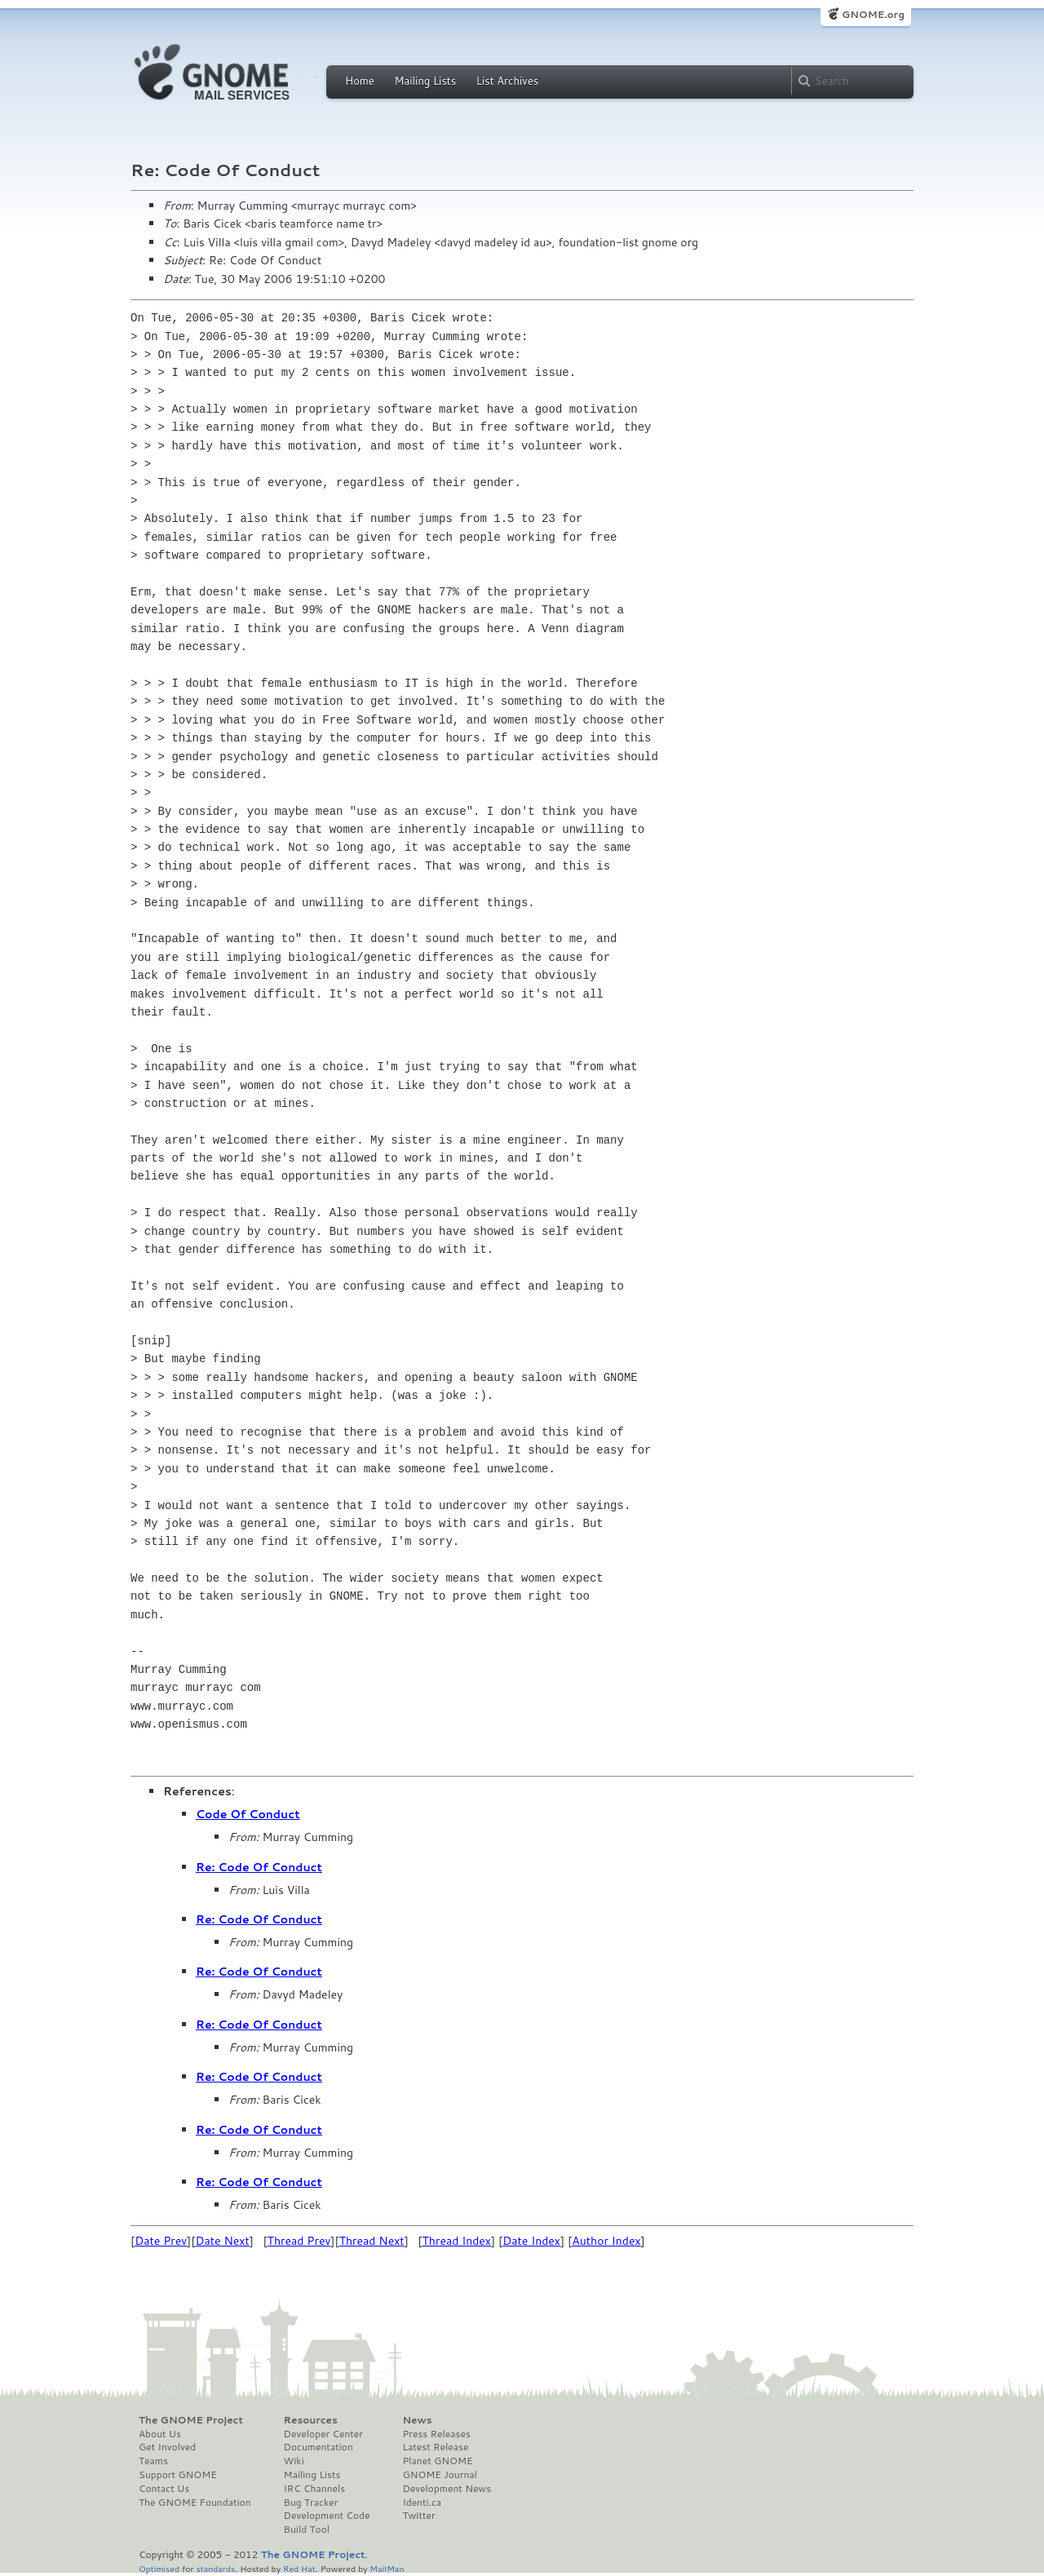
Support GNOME (178, 2474)
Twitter (418, 2515)
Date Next (222, 2241)
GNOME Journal (439, 2474)
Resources (311, 2420)
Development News (446, 2488)
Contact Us (164, 2488)
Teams (153, 2461)
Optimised (159, 2568)
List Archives (507, 80)
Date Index (531, 2241)
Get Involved (167, 2447)
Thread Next (372, 2241)
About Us (160, 2434)
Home (359, 80)
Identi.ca (421, 2502)
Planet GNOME (437, 2461)
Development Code (327, 2515)
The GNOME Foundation (195, 2502)
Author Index (606, 2241)
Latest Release (435, 2447)
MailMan (386, 2568)
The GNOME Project (191, 2420)
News (416, 2420)
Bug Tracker (311, 2502)
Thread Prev (299, 2241)
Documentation (318, 2447)
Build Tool (307, 2529)
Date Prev (161, 2241)
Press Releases (436, 2434)
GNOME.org (873, 14)
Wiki (294, 2461)
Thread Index (457, 2241)
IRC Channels (315, 2488)
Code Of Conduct (248, 1814)
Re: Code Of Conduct (259, 1867)
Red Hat (299, 2568)
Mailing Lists (425, 80)
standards (215, 2568)
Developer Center (323, 2434)
